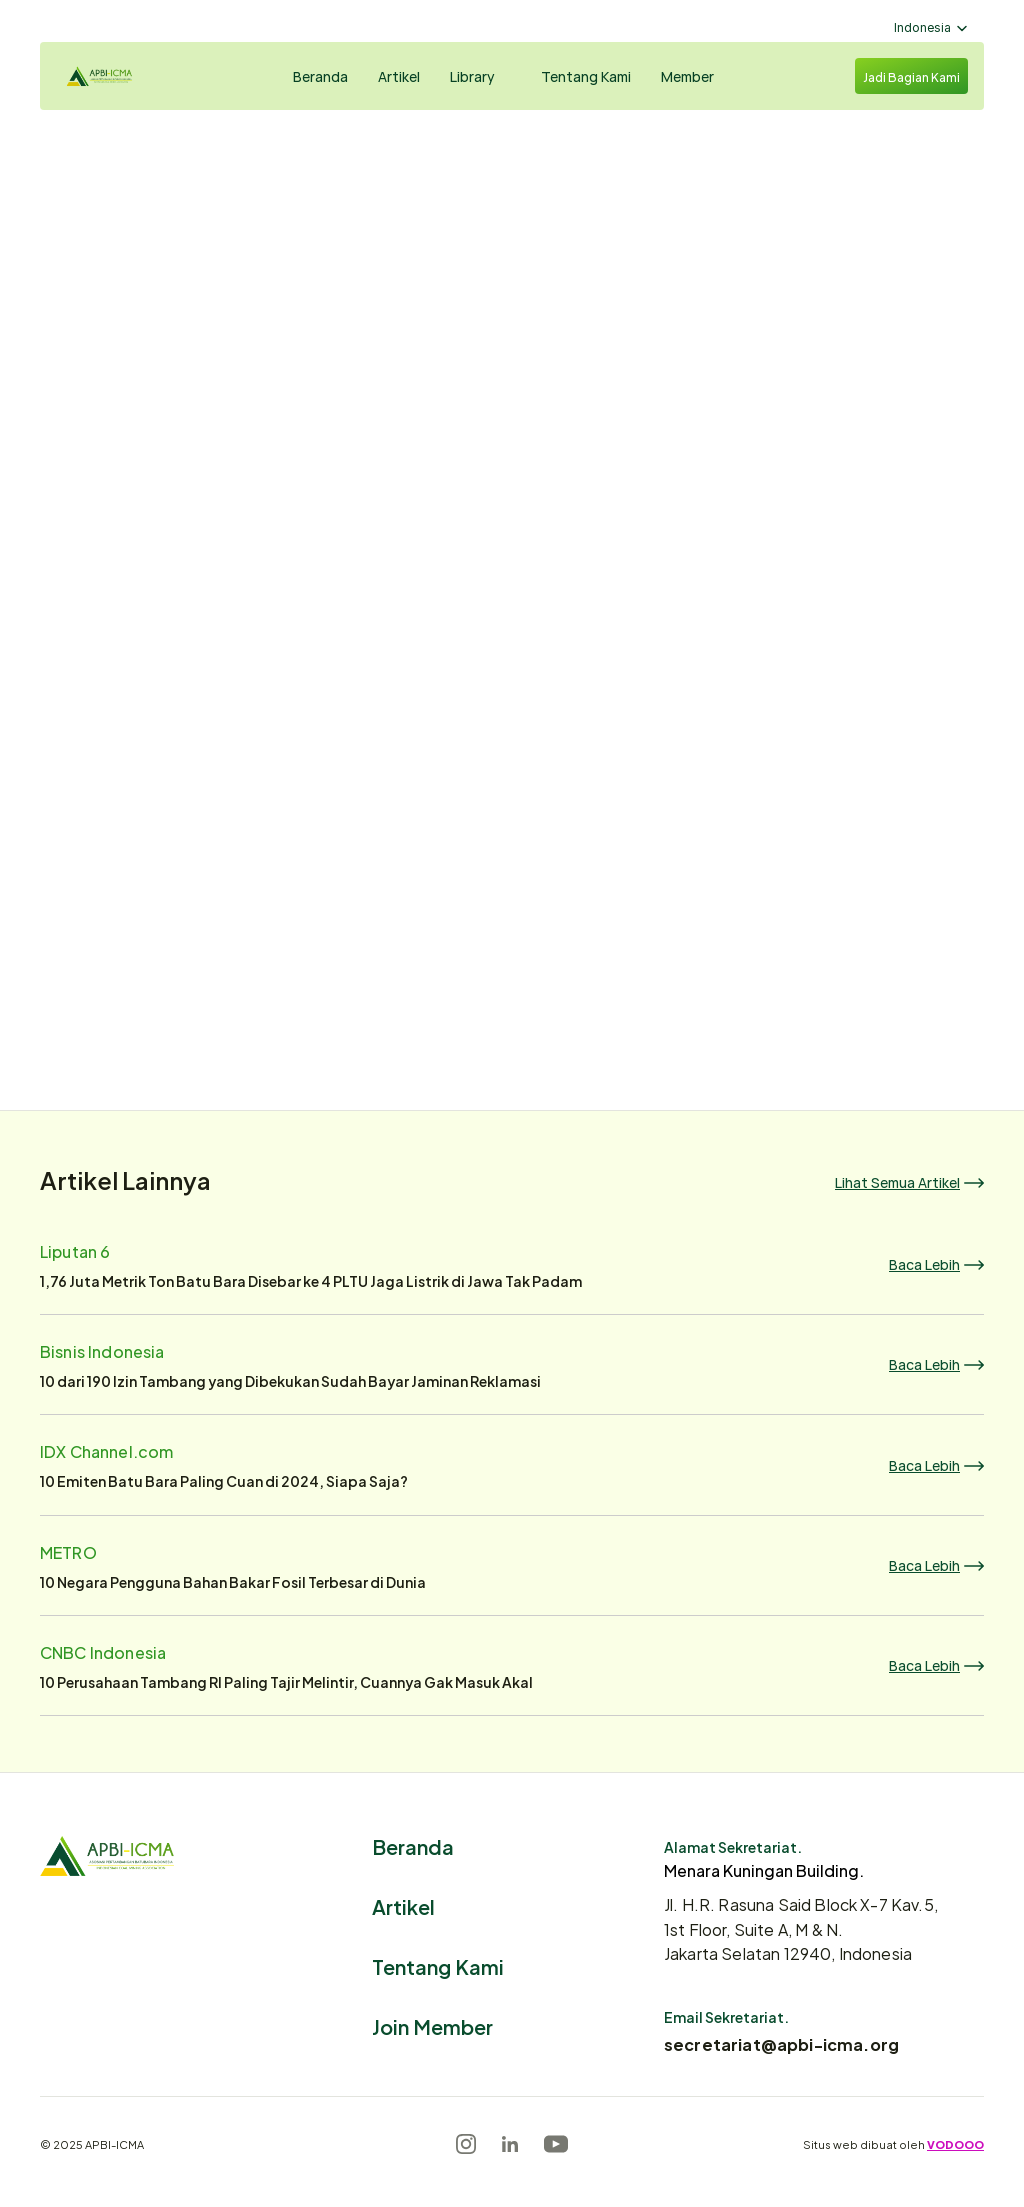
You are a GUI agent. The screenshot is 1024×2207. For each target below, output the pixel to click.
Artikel (403, 1905)
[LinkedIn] (510, 2144)
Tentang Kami (438, 1965)
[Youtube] (556, 2144)
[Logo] (116, 76)
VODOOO (955, 2144)
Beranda (413, 1845)
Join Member (432, 2025)
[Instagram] (466, 2144)
